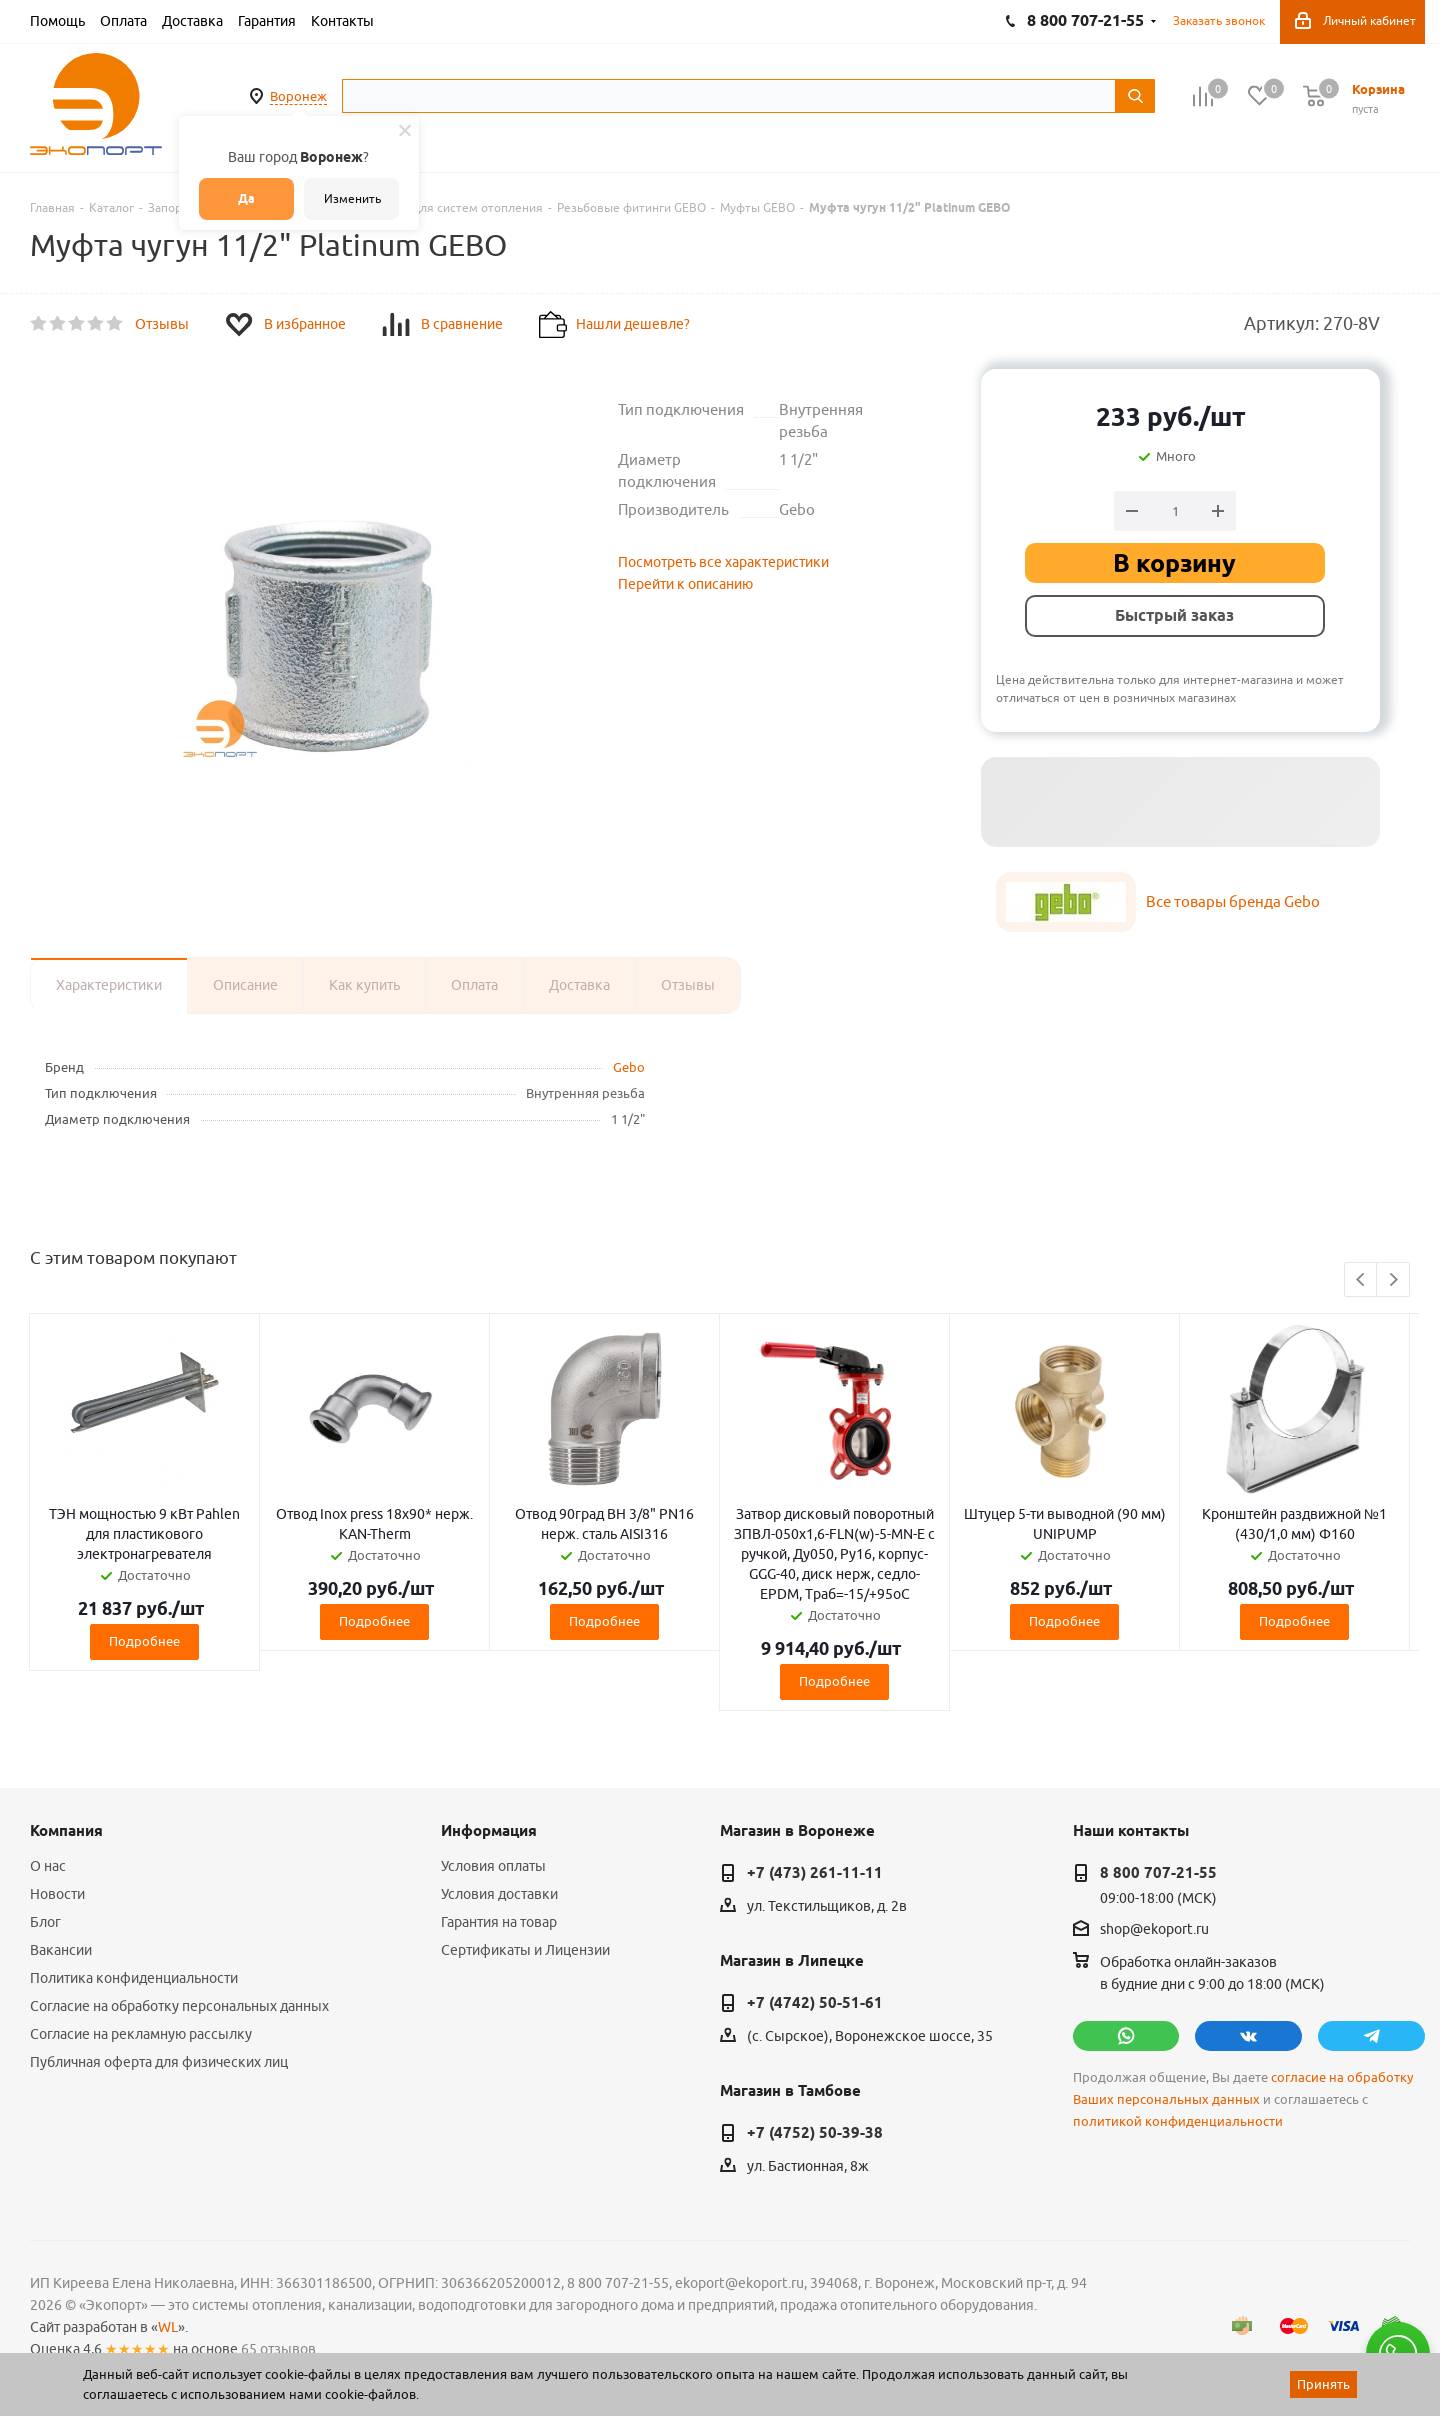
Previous (1361, 1280)
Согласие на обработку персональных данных (179, 2006)
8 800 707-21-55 (1158, 1873)
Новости (57, 1894)
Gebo (629, 1067)
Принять (1323, 2384)
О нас (48, 1866)
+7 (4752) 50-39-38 (815, 2133)
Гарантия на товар (499, 1922)
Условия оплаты (493, 1866)
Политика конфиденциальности (134, 1978)
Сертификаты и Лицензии (525, 1950)
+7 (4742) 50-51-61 (815, 2003)
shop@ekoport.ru (1154, 1930)
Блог (45, 1922)
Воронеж (298, 96)
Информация (489, 1831)
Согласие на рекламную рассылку (141, 2034)
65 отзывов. (280, 2349)
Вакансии (61, 1950)
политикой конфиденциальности (1178, 2121)
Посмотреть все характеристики (723, 562)
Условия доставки (499, 1894)
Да (246, 198)
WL (168, 2327)
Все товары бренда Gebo (1233, 901)
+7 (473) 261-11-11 (815, 1873)
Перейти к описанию (685, 584)
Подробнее (144, 1641)
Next (1393, 1280)
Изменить (352, 198)
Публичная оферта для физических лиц (159, 2062)
